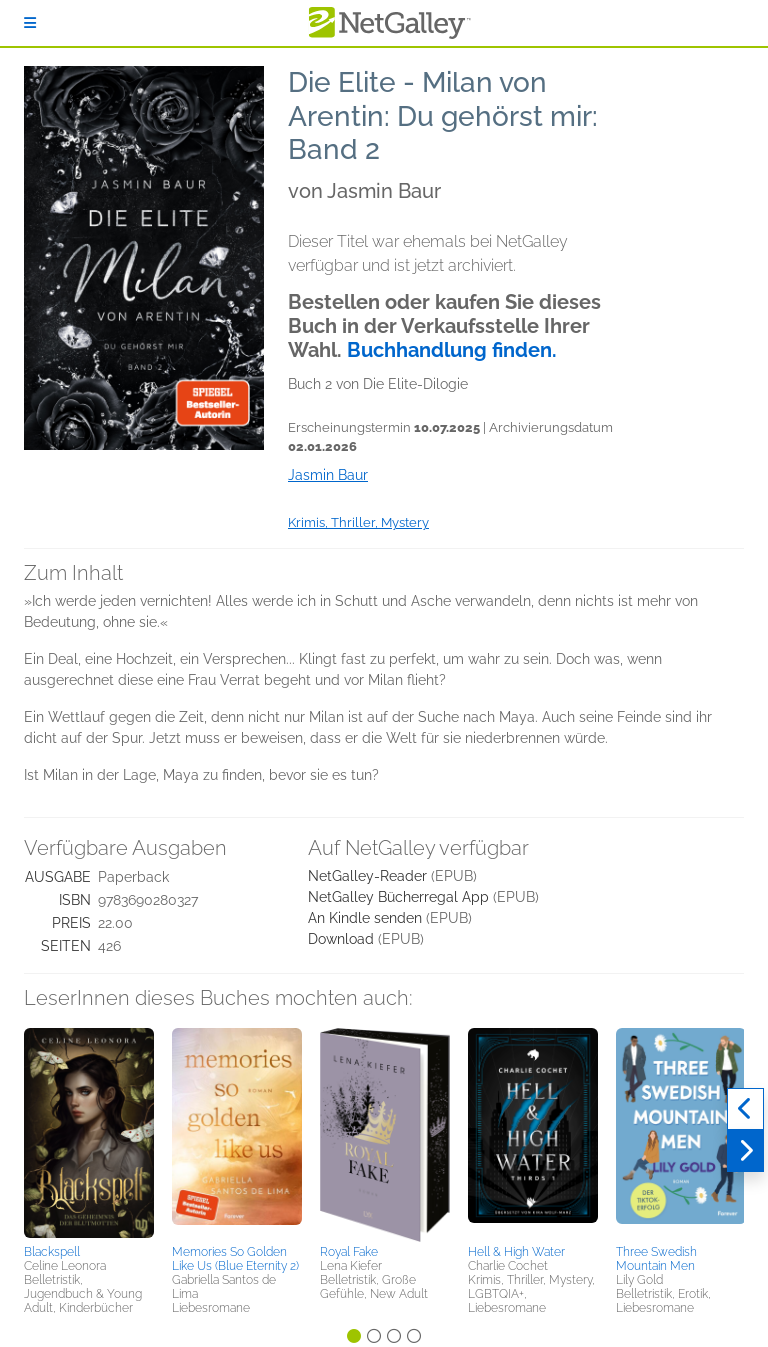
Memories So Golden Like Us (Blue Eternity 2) (235, 1259)
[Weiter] (745, 1151)
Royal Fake (349, 1252)
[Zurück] (745, 1109)
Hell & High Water (516, 1252)
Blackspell (52, 1252)
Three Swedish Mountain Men (656, 1259)
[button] (89, 1133)
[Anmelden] (30, 23)
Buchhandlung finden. (452, 350)
